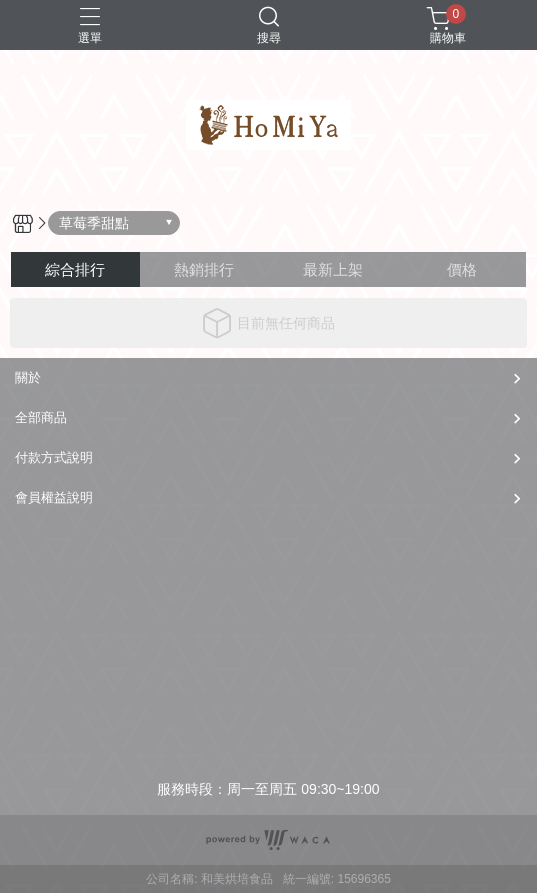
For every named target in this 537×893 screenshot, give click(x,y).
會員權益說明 (54, 497)
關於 (28, 377)
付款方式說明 (54, 457)
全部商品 (41, 417)
